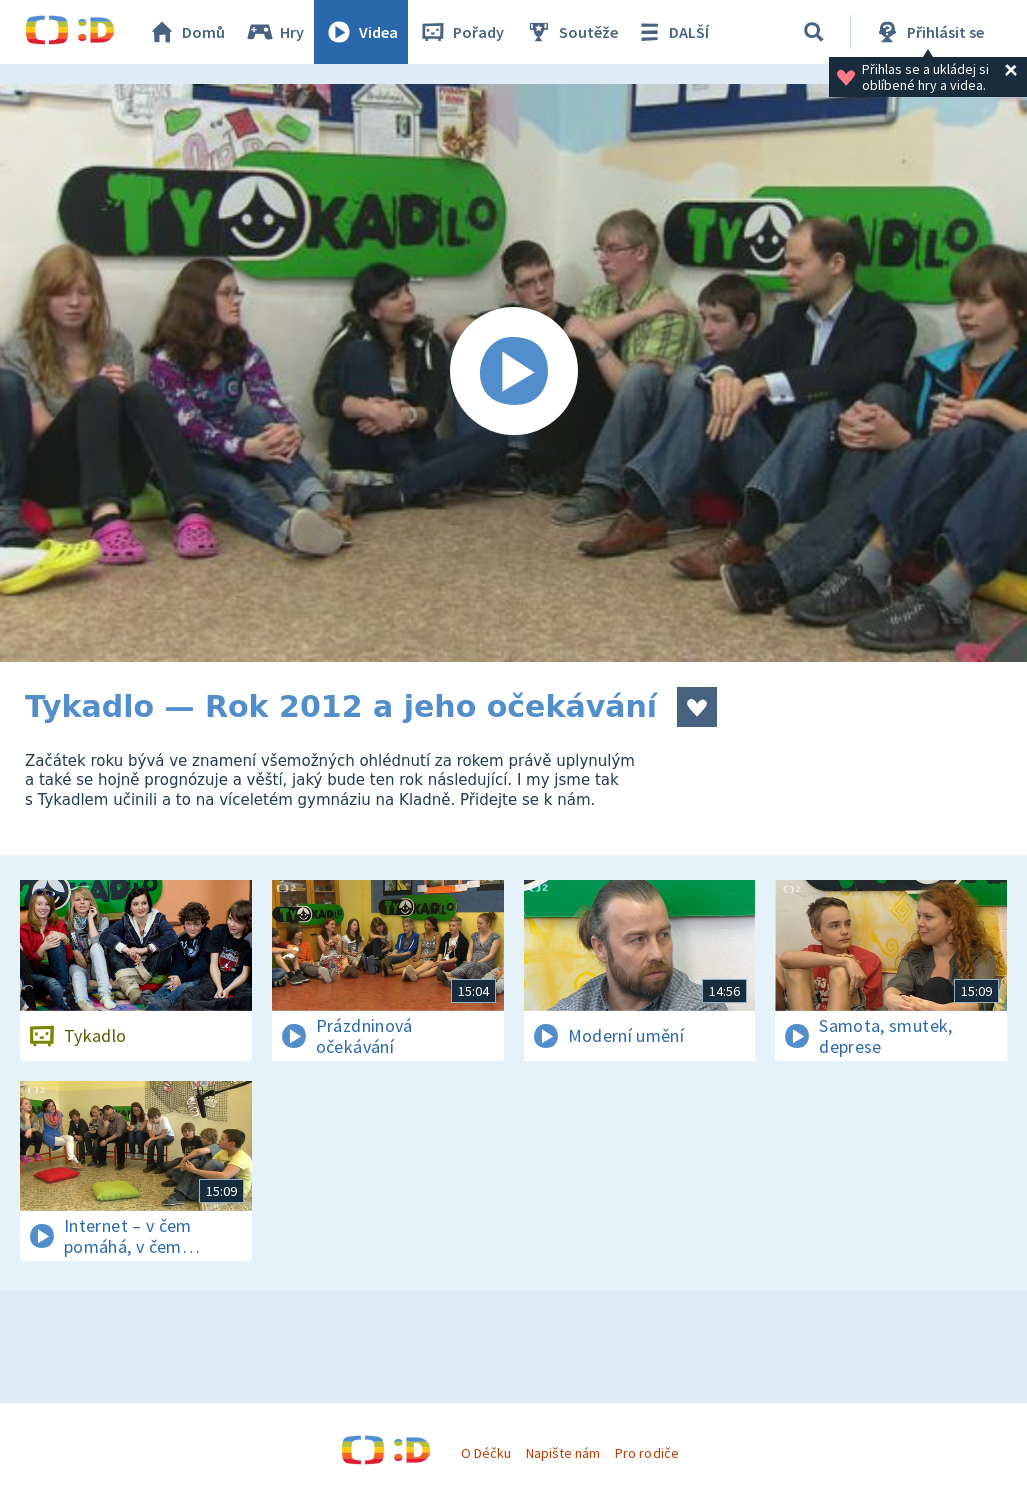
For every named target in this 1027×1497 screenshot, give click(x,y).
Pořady (461, 32)
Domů (186, 32)
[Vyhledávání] (814, 32)
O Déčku (486, 1453)
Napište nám (563, 1453)
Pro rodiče (646, 1453)
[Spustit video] (513, 373)
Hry (274, 32)
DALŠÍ (671, 32)
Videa (361, 32)
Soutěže (571, 32)
